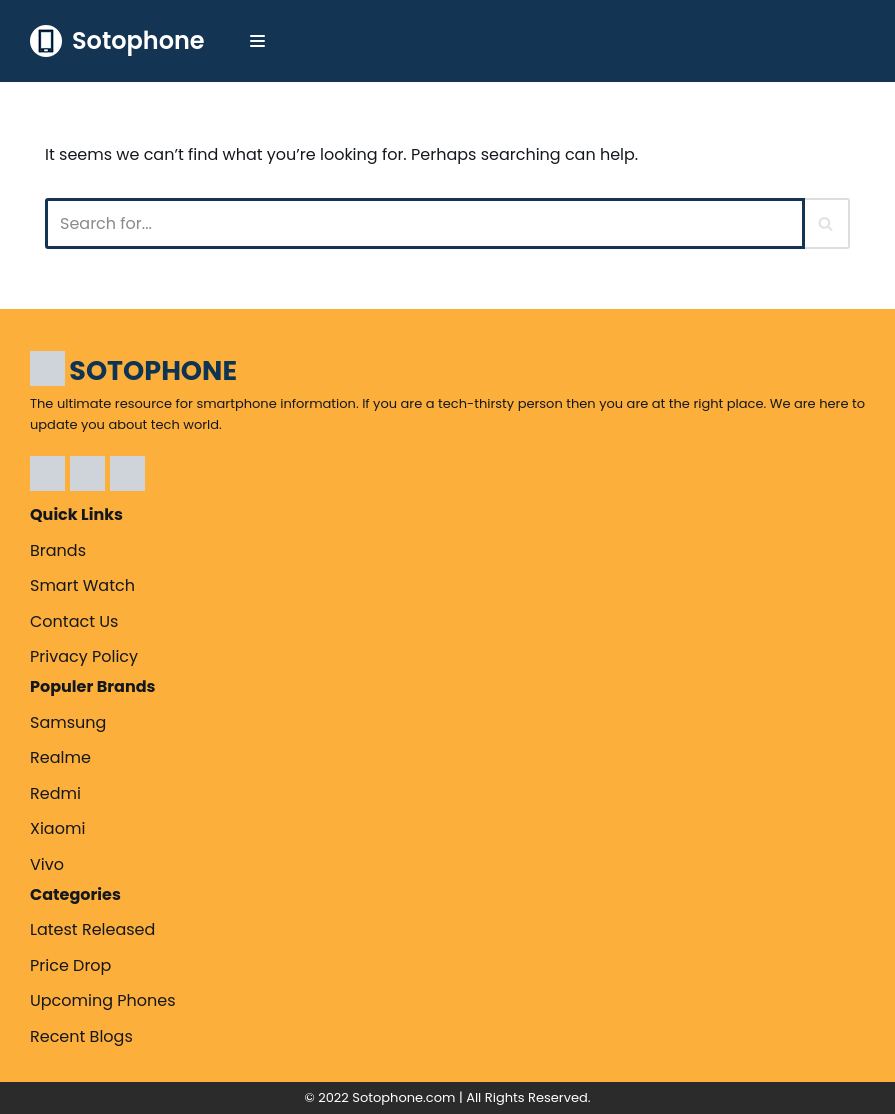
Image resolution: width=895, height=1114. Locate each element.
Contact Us (74, 621)
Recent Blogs (81, 1036)
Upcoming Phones (103, 1000)
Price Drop (70, 965)
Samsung (68, 722)
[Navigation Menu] (257, 41)
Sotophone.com (403, 1097)
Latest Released (92, 929)
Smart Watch (82, 585)
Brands (58, 550)
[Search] (425, 223)
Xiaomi (57, 828)
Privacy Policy (84, 656)
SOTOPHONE (153, 370)
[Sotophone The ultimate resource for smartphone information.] (117, 41)
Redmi (55, 793)
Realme (60, 757)
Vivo (47, 864)
